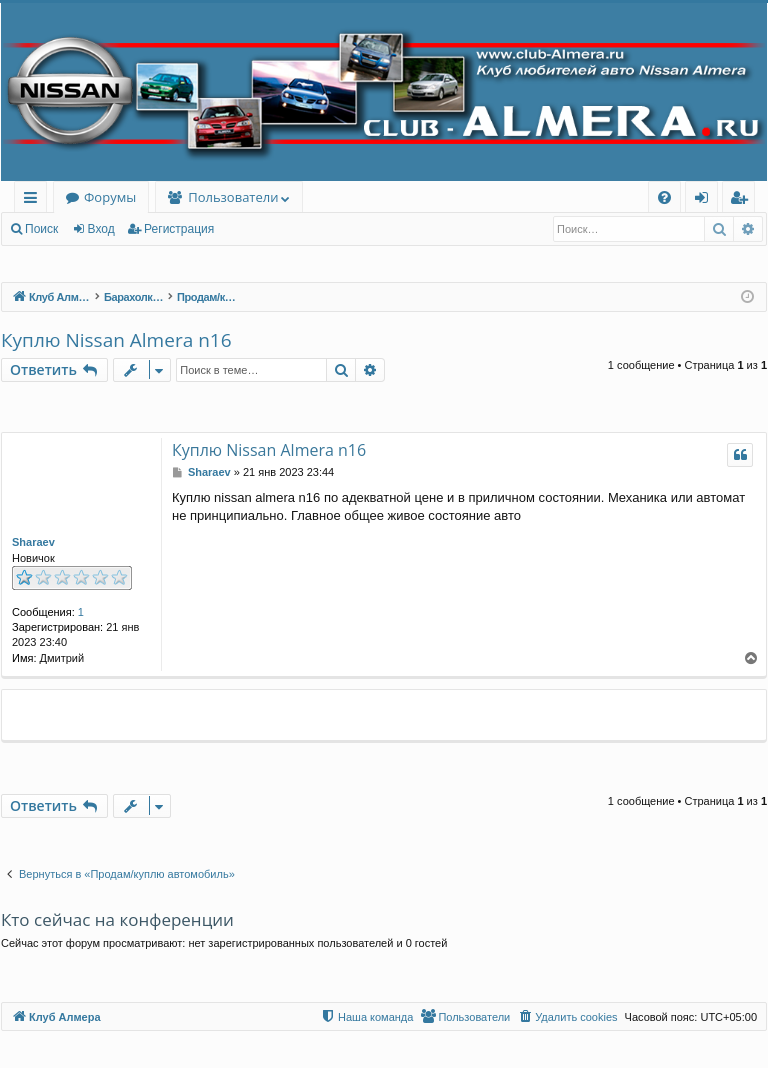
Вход (101, 229)
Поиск (41, 229)
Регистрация (179, 229)
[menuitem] (664, 197)
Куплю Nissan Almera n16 (116, 340)
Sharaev (33, 542)
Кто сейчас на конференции (117, 919)
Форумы (110, 197)
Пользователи (233, 197)
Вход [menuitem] (705, 200)
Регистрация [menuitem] (743, 200)
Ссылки (34, 200)
